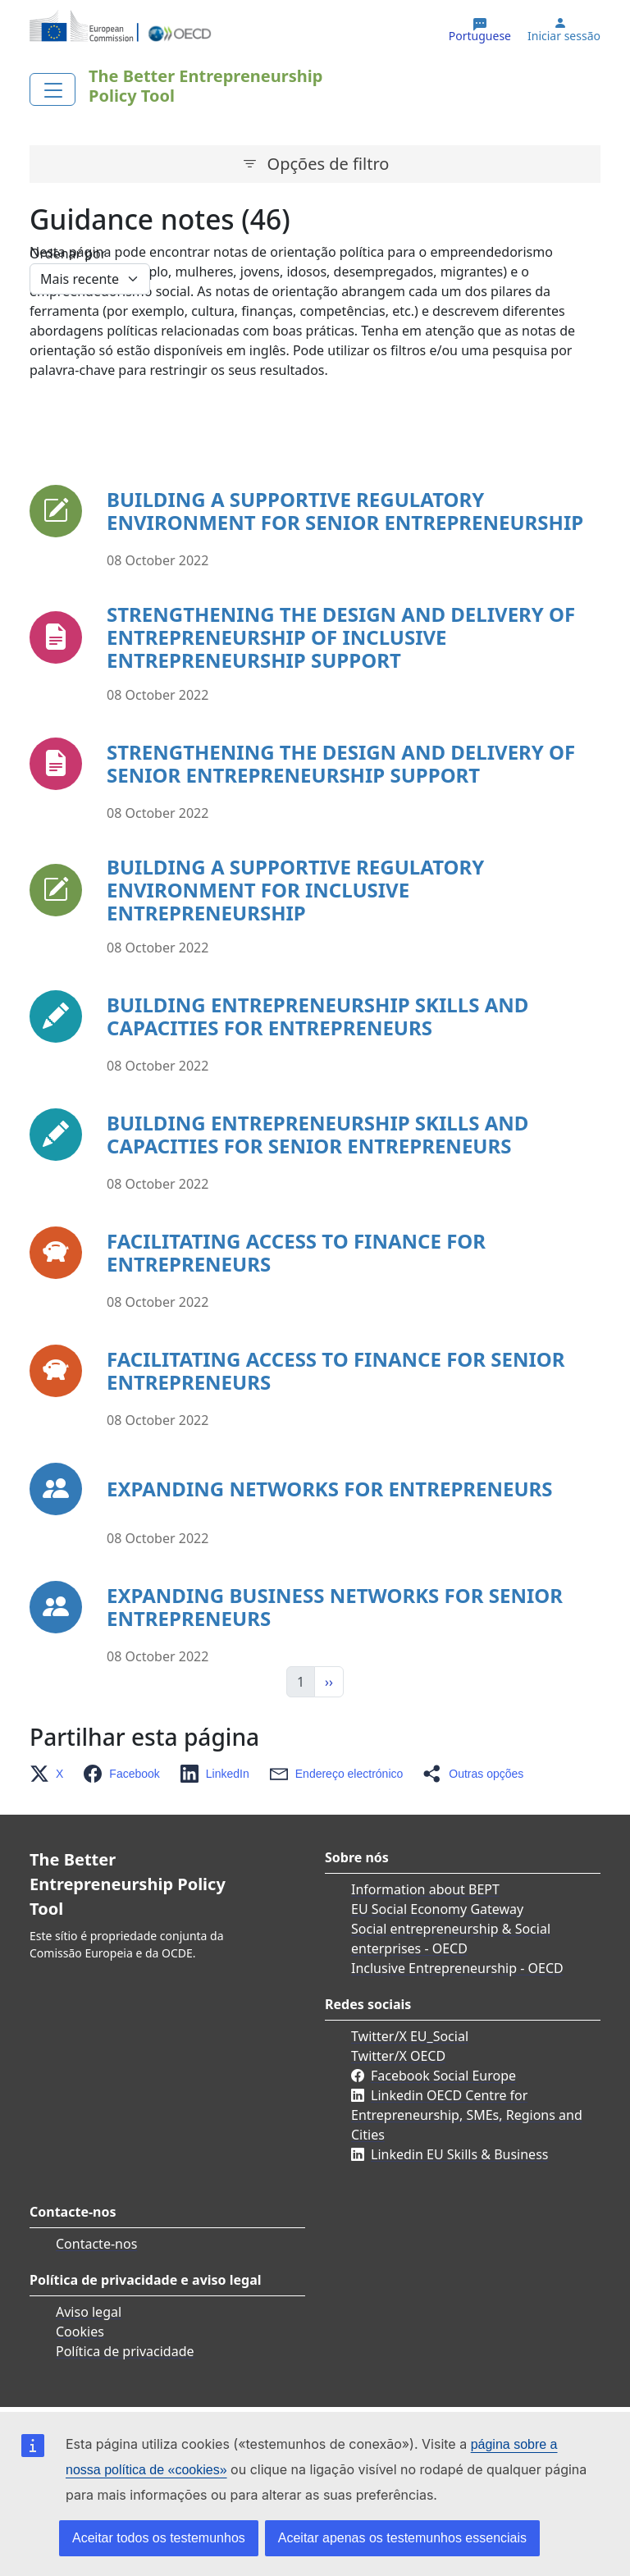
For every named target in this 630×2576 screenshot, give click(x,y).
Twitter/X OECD (398, 2056)
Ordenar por (68, 253)
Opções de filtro (328, 164)
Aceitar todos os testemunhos (158, 2538)
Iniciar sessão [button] (563, 36)
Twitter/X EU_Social (409, 2036)
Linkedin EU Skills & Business (459, 2154)
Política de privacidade (125, 2351)
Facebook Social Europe (443, 2076)
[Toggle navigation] (52, 89)
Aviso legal (88, 2312)
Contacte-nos (96, 2244)
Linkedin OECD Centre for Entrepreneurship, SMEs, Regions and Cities (466, 2115)
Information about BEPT (425, 1889)
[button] (51, 1774)
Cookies (80, 2332)
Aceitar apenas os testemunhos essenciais (402, 2538)
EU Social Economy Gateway (437, 1909)
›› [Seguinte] (329, 1682)
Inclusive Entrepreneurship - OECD (457, 1968)
